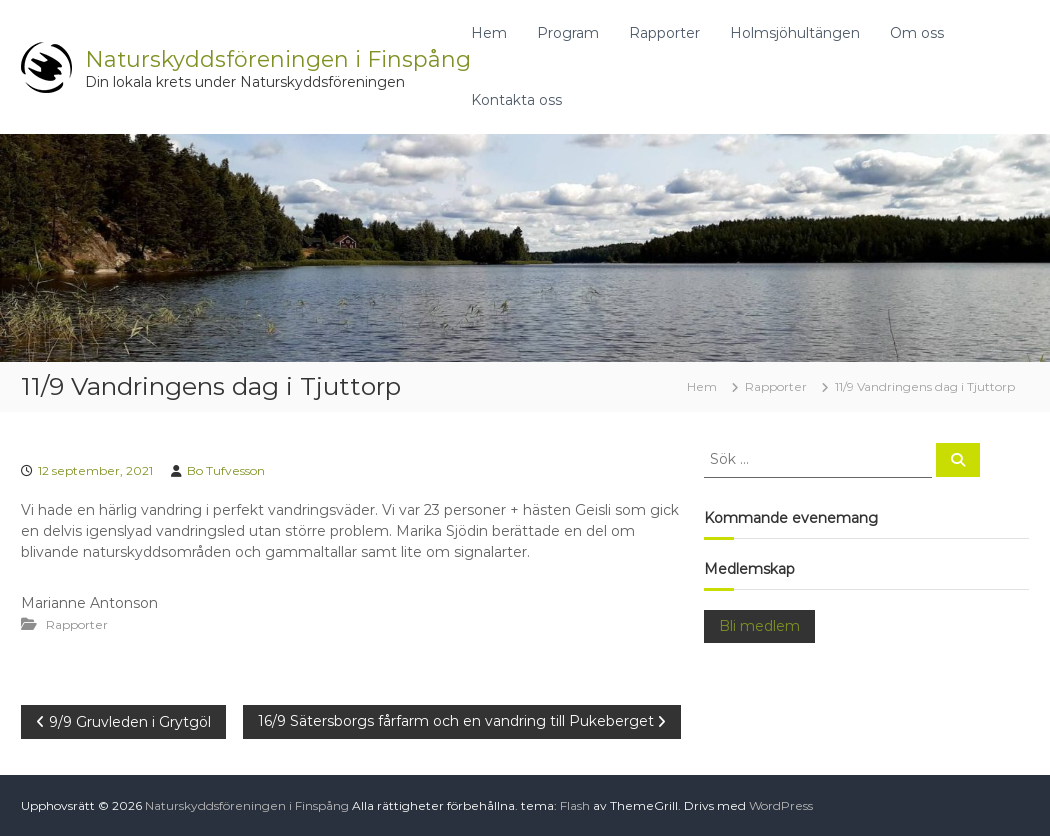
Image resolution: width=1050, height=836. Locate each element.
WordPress (781, 805)
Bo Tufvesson (226, 470)
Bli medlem (759, 626)
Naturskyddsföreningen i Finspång (278, 59)
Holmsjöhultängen (795, 33)
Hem (489, 33)
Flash (575, 805)
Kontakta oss (516, 100)
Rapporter (664, 33)
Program (568, 33)
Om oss (917, 33)
